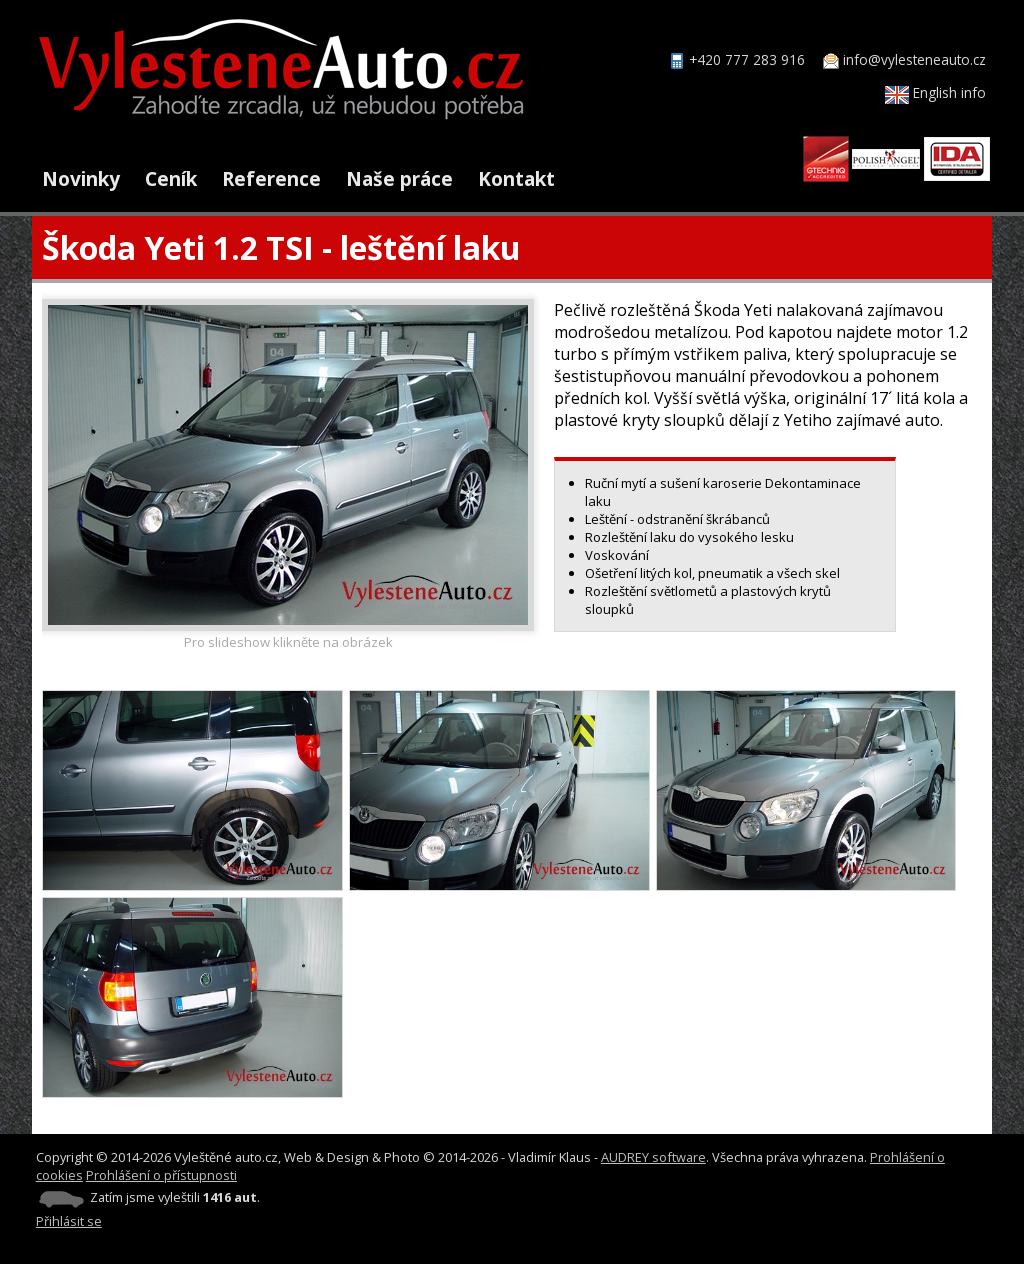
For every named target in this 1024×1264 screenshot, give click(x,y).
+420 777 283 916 (747, 59)
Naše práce (399, 178)
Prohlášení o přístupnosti (161, 1175)
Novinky (81, 178)
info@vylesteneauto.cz (914, 59)
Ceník (171, 178)
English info (935, 92)
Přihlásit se (69, 1221)
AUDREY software (653, 1157)
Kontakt (516, 178)
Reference (271, 178)
